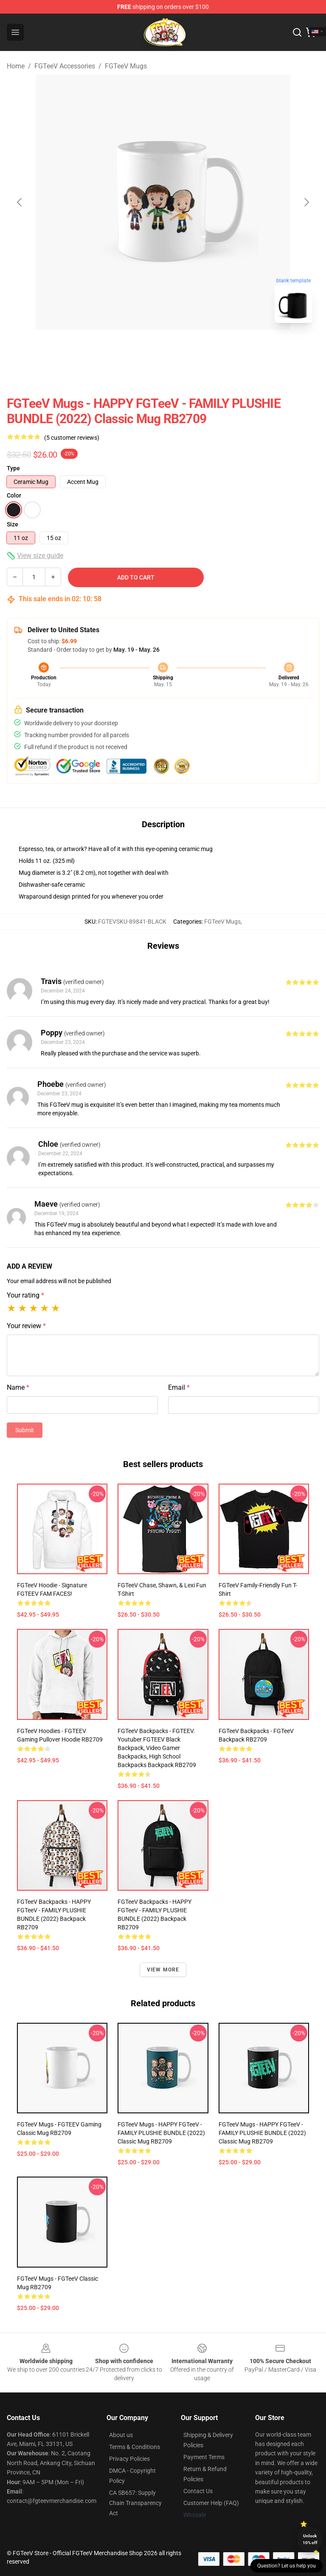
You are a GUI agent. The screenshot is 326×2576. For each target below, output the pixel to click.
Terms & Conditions (134, 2446)
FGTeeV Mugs (126, 66)
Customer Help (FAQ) (211, 2503)
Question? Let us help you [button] (286, 2566)
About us (121, 2435)
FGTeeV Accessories (64, 66)
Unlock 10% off (310, 2539)
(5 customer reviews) (71, 437)
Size (12, 524)
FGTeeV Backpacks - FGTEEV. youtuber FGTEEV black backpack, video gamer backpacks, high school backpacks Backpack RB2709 (157, 1748)
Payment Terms (204, 2457)
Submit (24, 1430)
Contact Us (198, 2491)
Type (13, 468)
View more (163, 1970)
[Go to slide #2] (185, 348)
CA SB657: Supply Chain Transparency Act (135, 2503)
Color (14, 495)
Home (16, 66)
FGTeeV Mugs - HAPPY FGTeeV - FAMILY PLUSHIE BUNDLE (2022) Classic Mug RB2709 (161, 2133)
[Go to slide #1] (141, 348)
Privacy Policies (129, 2458)
